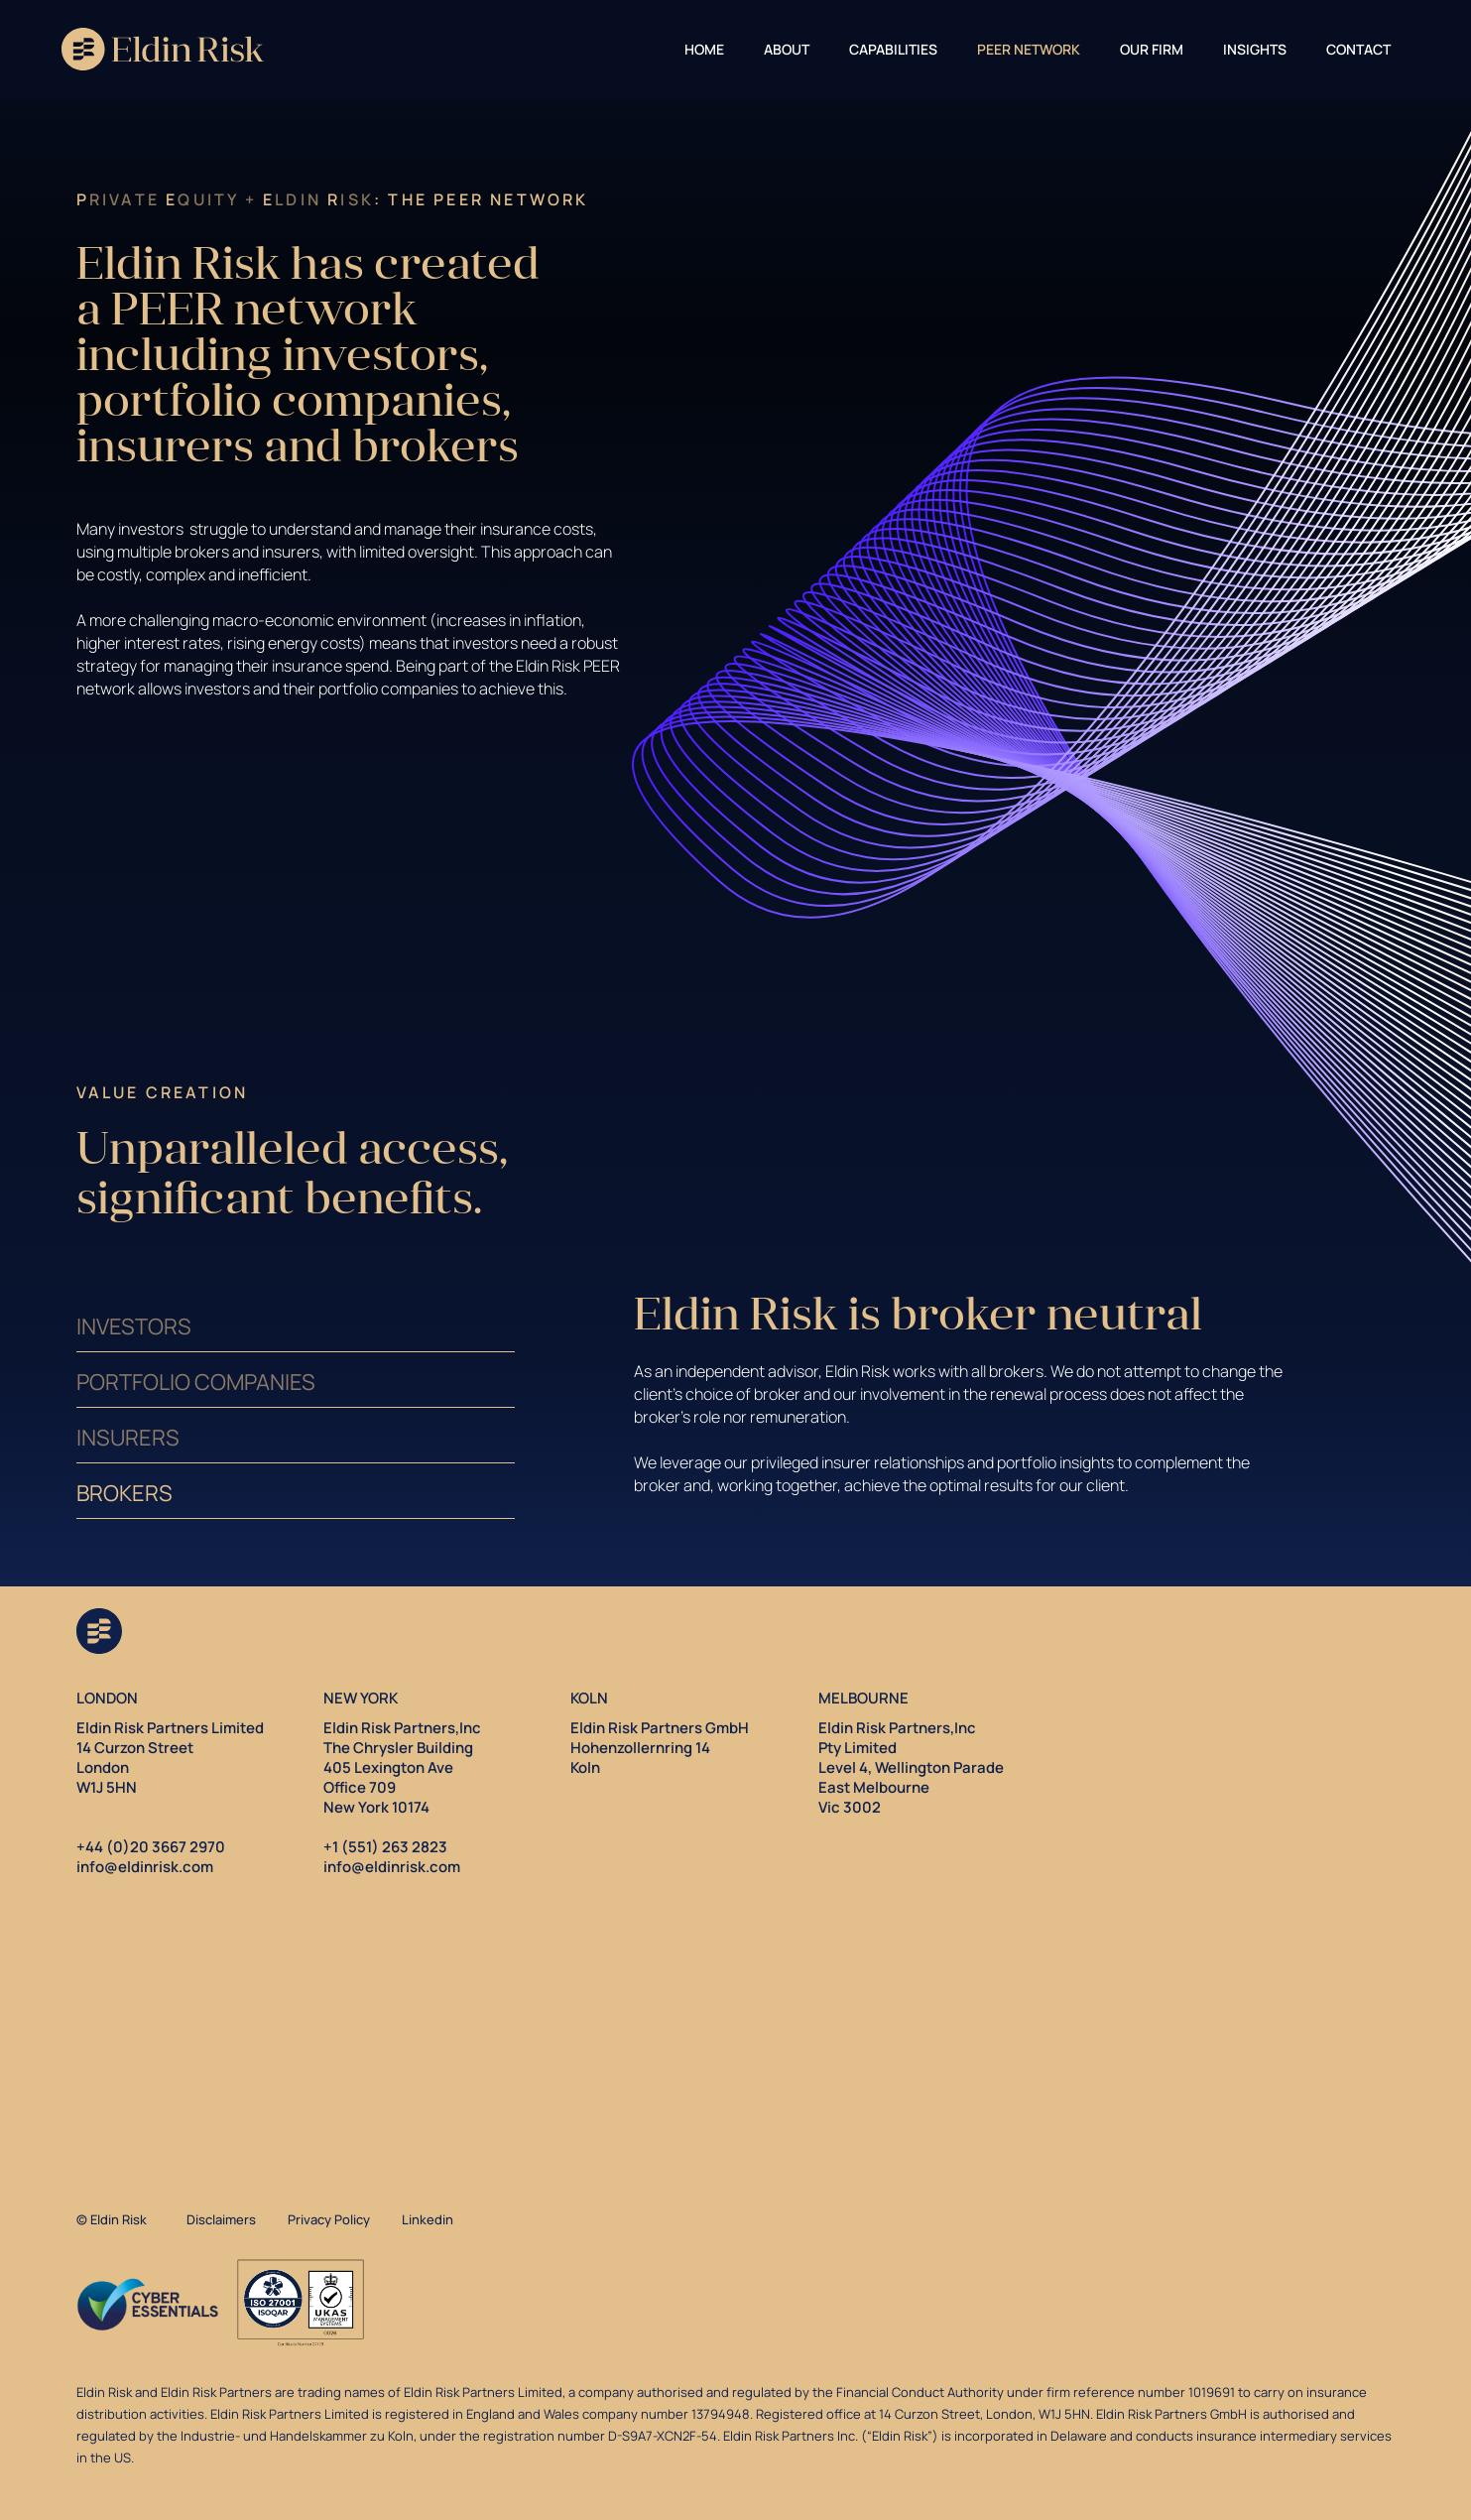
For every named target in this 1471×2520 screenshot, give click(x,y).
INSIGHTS (1255, 49)
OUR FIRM (1151, 49)
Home (704, 49)
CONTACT (1358, 49)
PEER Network (1028, 49)
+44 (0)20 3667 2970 (150, 1846)
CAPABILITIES (893, 49)
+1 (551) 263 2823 (385, 1846)
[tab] (295, 1324)
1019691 (1211, 2392)
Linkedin (427, 2219)
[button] (786, 47)
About (786, 49)
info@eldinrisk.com (144, 1866)
